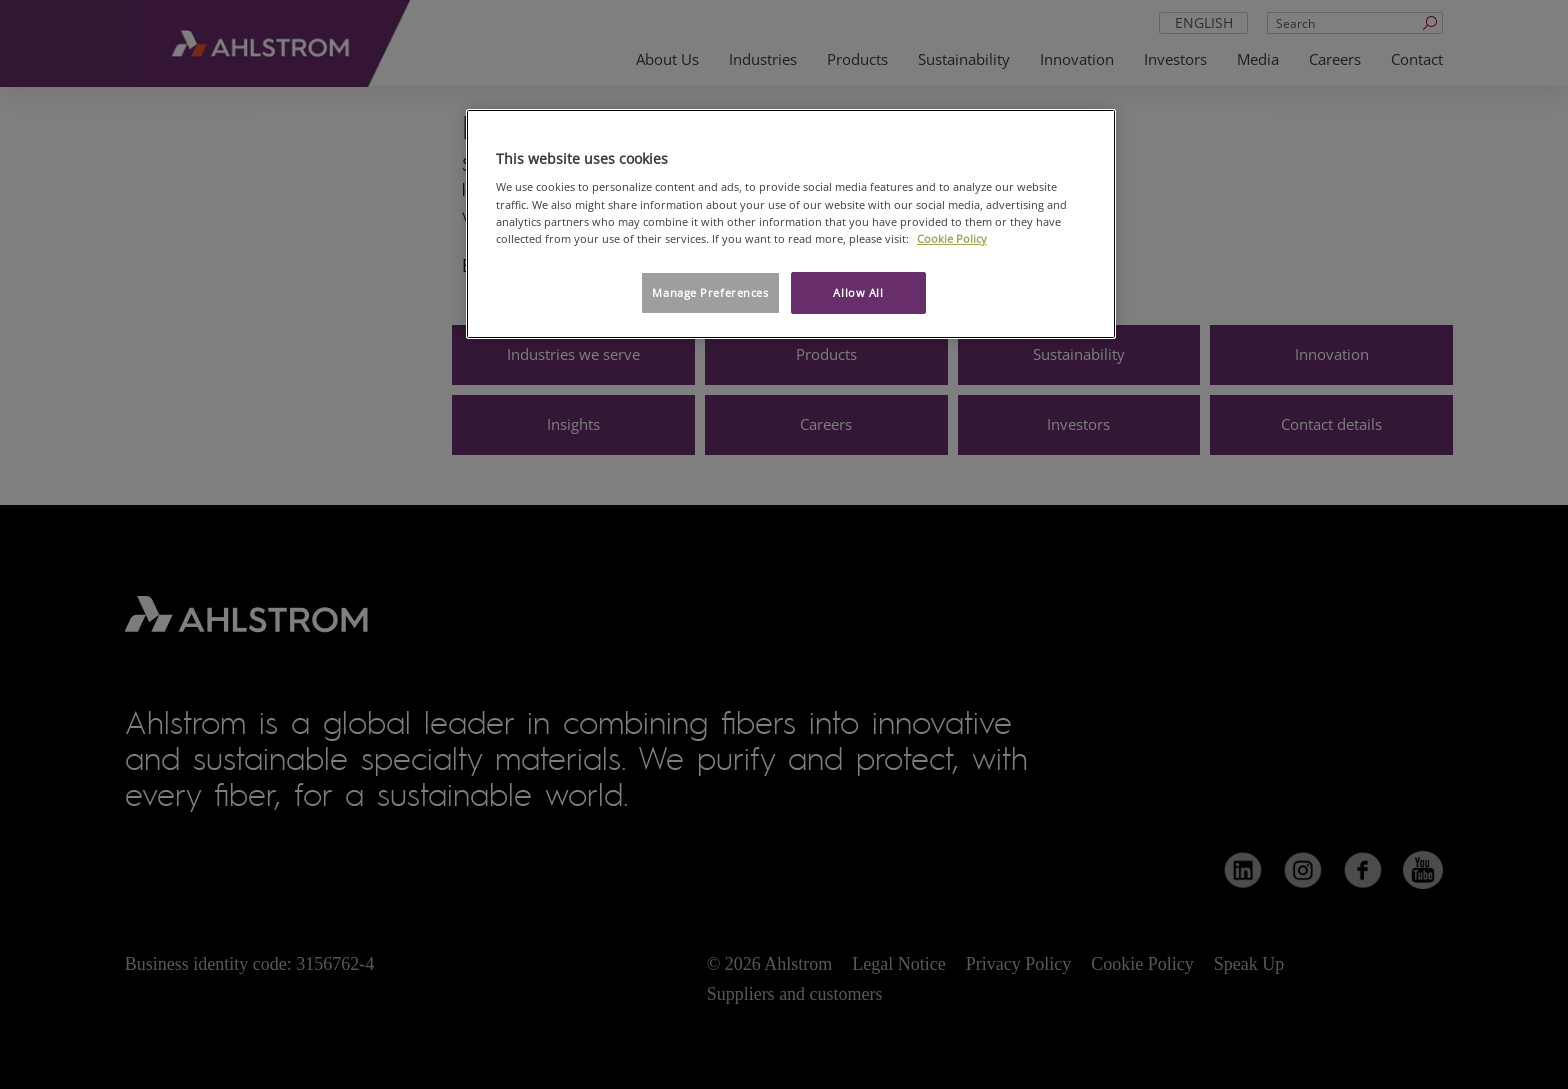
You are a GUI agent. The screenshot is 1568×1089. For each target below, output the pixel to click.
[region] (791, 224)
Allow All (858, 292)
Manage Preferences (710, 292)
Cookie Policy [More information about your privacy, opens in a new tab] (952, 238)
